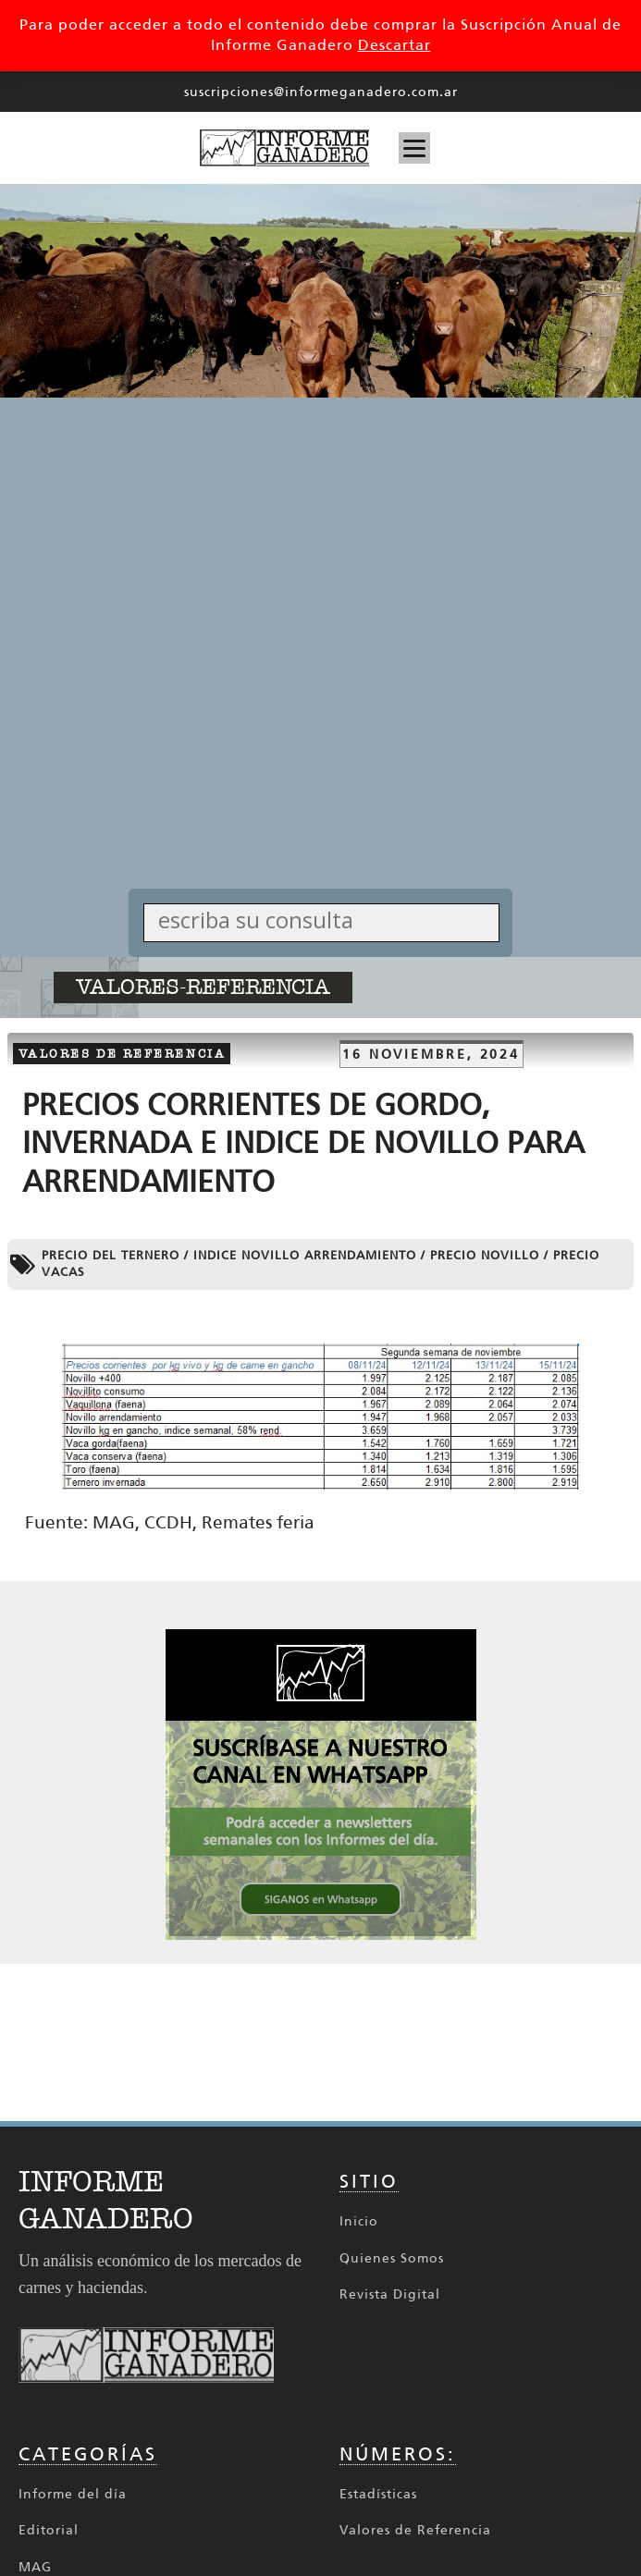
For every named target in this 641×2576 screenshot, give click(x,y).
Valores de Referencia (415, 2530)
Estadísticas (378, 2494)
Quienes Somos (391, 2258)
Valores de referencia (122, 1054)
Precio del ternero (110, 1255)
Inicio (358, 2221)
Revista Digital (389, 2294)
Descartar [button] (394, 45)
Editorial (48, 2530)
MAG (35, 2567)
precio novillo (484, 1255)
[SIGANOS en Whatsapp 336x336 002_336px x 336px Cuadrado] (321, 1935)
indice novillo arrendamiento (304, 1255)
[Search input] (326, 919)
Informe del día (72, 2494)
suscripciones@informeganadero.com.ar (321, 92)
